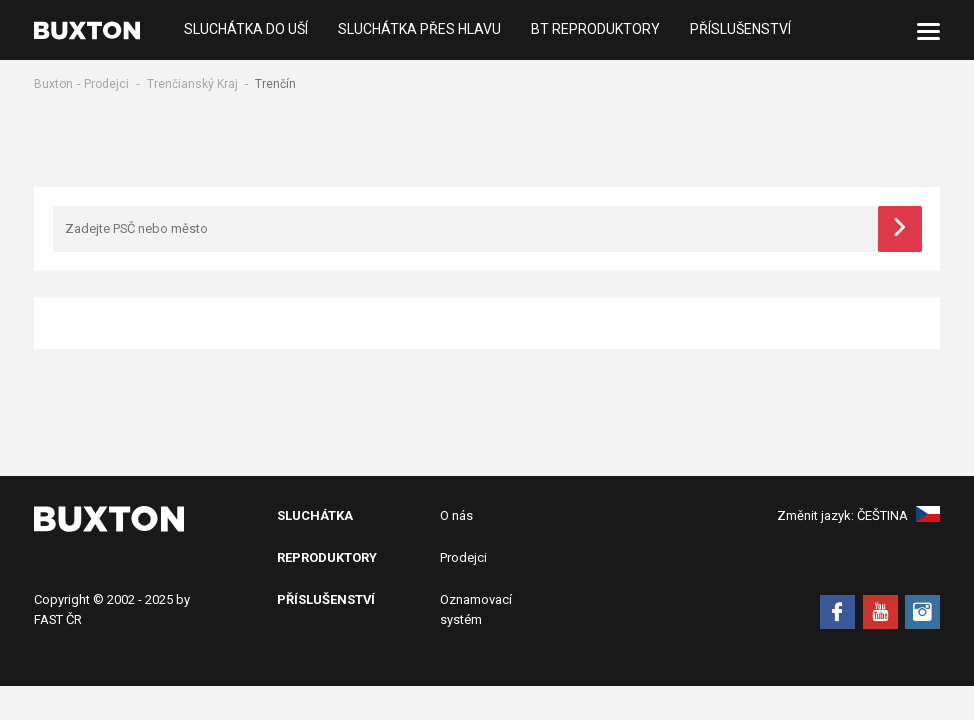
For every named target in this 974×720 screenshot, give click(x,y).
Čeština (898, 515)
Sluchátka (315, 515)
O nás (456, 515)
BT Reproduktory (595, 30)
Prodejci (106, 84)
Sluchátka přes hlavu (419, 30)
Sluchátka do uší (246, 30)
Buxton (53, 84)
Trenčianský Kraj (192, 84)
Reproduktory (327, 557)
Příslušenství (740, 30)
